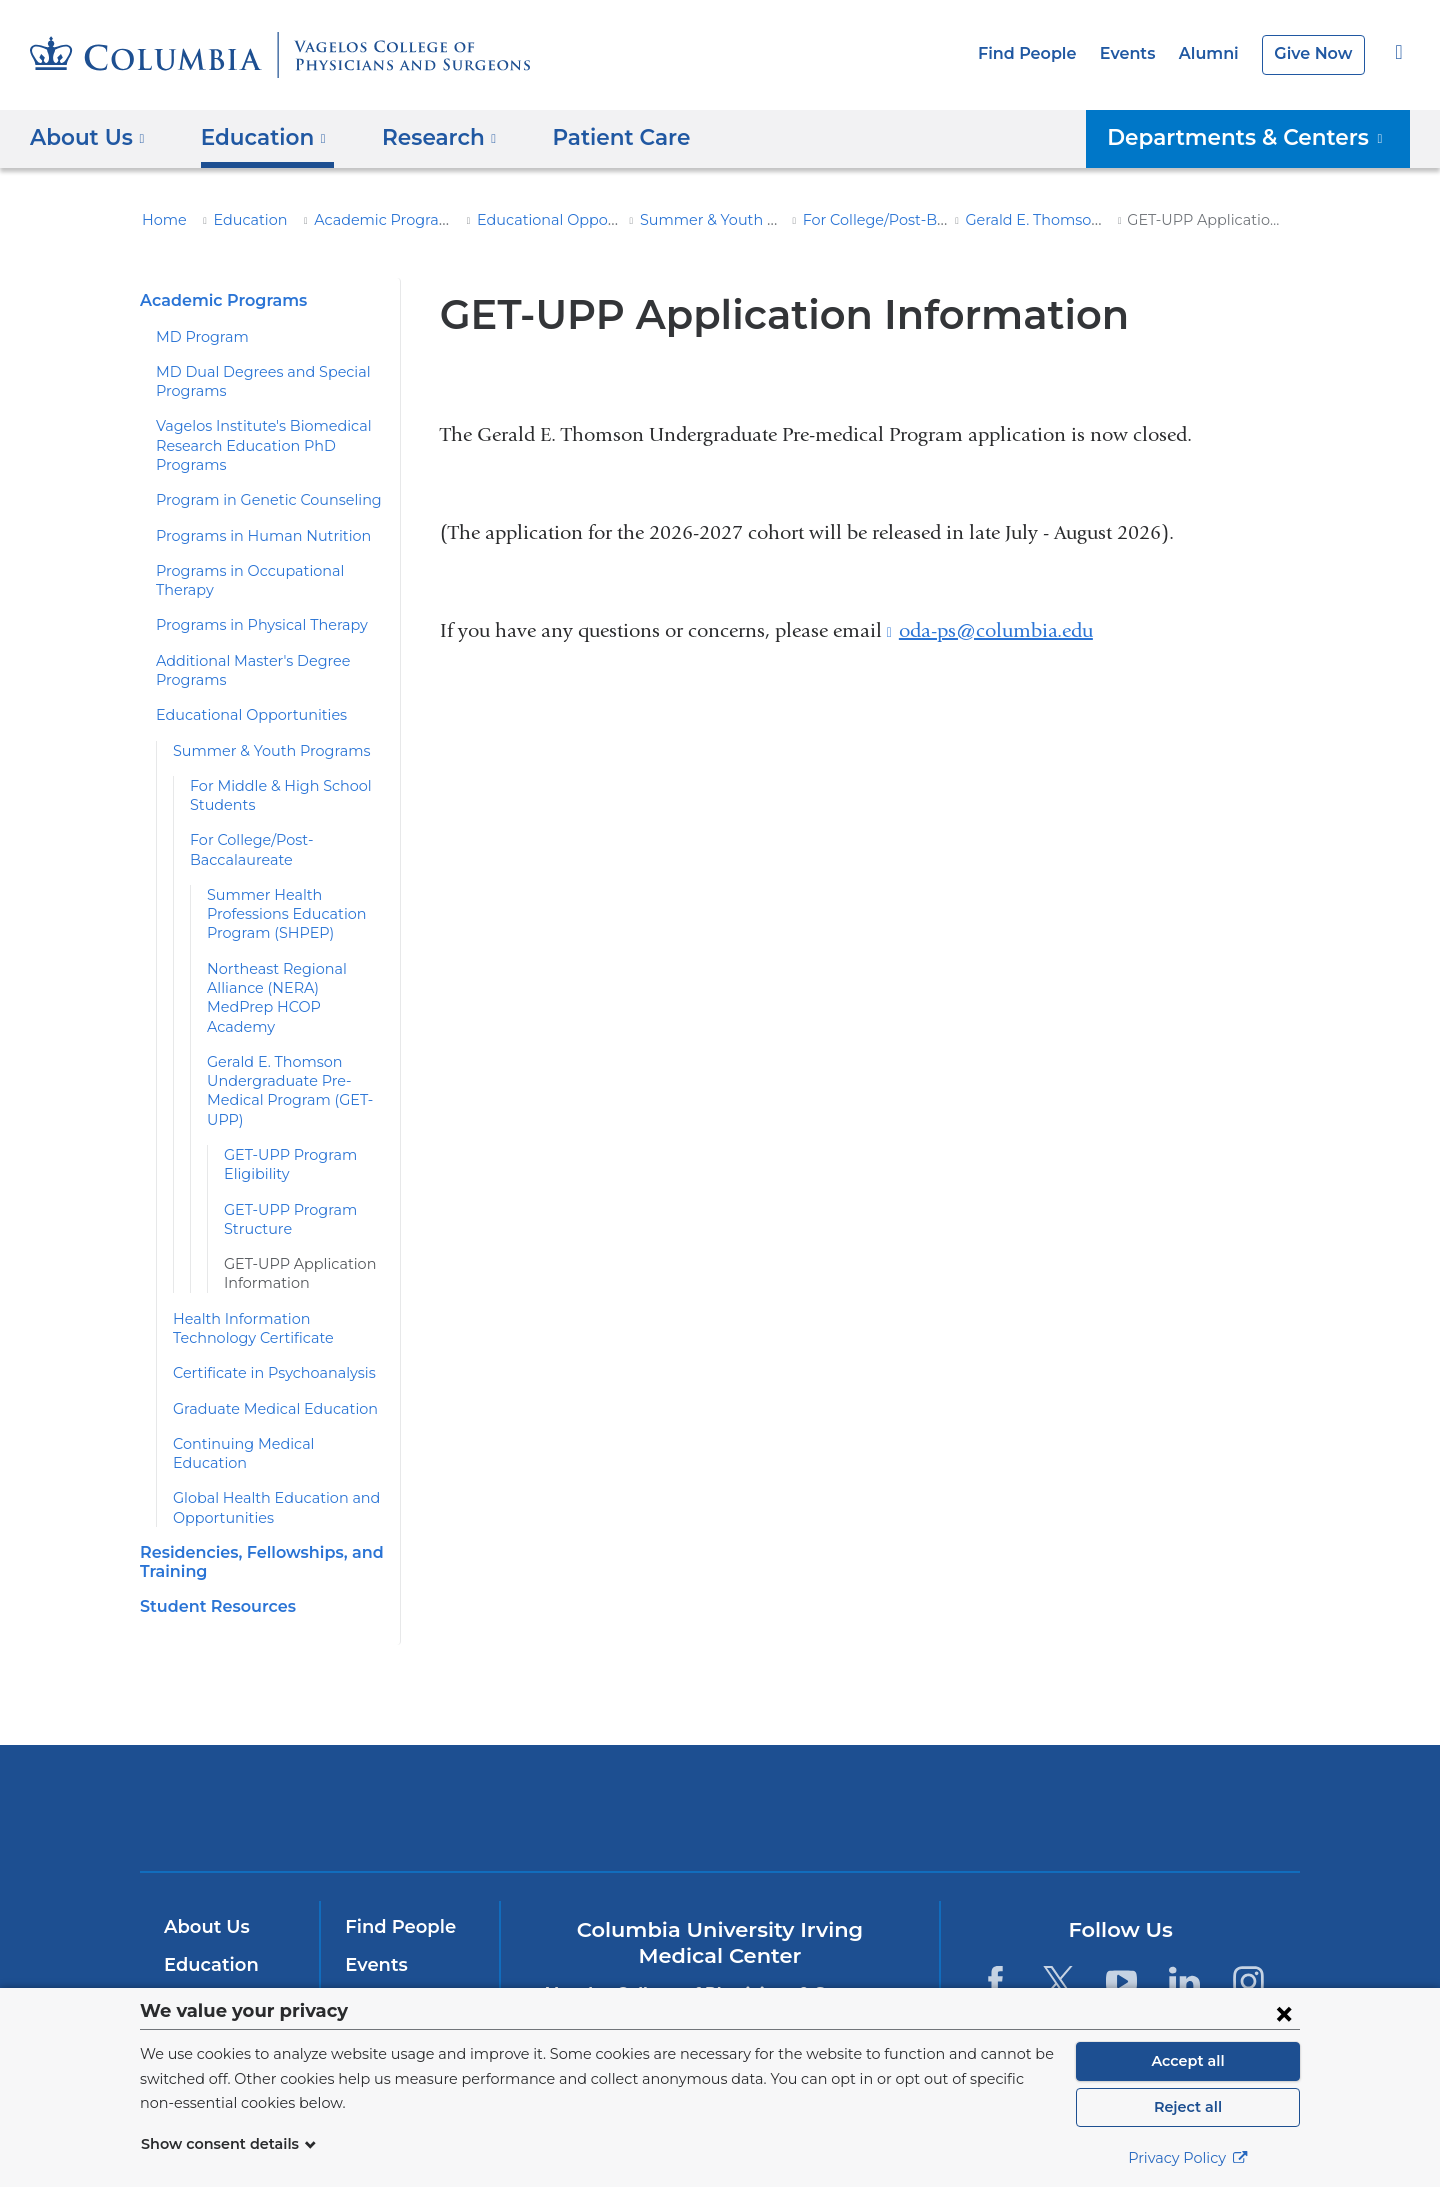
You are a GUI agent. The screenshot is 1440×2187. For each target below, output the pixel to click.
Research (204, 1945)
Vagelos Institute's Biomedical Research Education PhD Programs (251, 445)
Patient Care (594, 136)
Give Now (1315, 53)
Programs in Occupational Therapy (267, 571)
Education (239, 220)
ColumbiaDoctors (1008, 1749)
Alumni (1216, 53)
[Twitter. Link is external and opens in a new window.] (1058, 1923)
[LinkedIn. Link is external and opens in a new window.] (1185, 1923)
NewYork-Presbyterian (720, 1763)
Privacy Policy (1188, 2158)
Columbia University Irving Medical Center (448, 1749)
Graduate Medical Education (264, 1370)
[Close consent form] (1284, 2013)
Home (161, 220)
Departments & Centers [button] (1260, 136)
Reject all (1187, 2107)
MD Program (197, 337)
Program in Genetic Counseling (256, 500)
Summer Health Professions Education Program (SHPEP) (278, 895)
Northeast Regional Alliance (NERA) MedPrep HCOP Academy (290, 968)
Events (1139, 53)
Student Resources (213, 1548)
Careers (378, 1982)
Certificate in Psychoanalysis (264, 1335)
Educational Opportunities (536, 220)
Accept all (1188, 2061)
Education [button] (256, 136)
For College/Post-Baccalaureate (882, 220)
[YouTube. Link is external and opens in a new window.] (1121, 1923)
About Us (204, 1870)
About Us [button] (87, 136)
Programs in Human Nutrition (249, 536)
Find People (1044, 53)
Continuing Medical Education (268, 1405)
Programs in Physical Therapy (252, 606)
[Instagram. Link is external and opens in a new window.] (1248, 1923)
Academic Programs (363, 220)
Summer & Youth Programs (704, 220)
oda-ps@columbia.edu (996, 631)
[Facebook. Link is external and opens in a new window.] (994, 1923)
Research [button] (424, 136)
